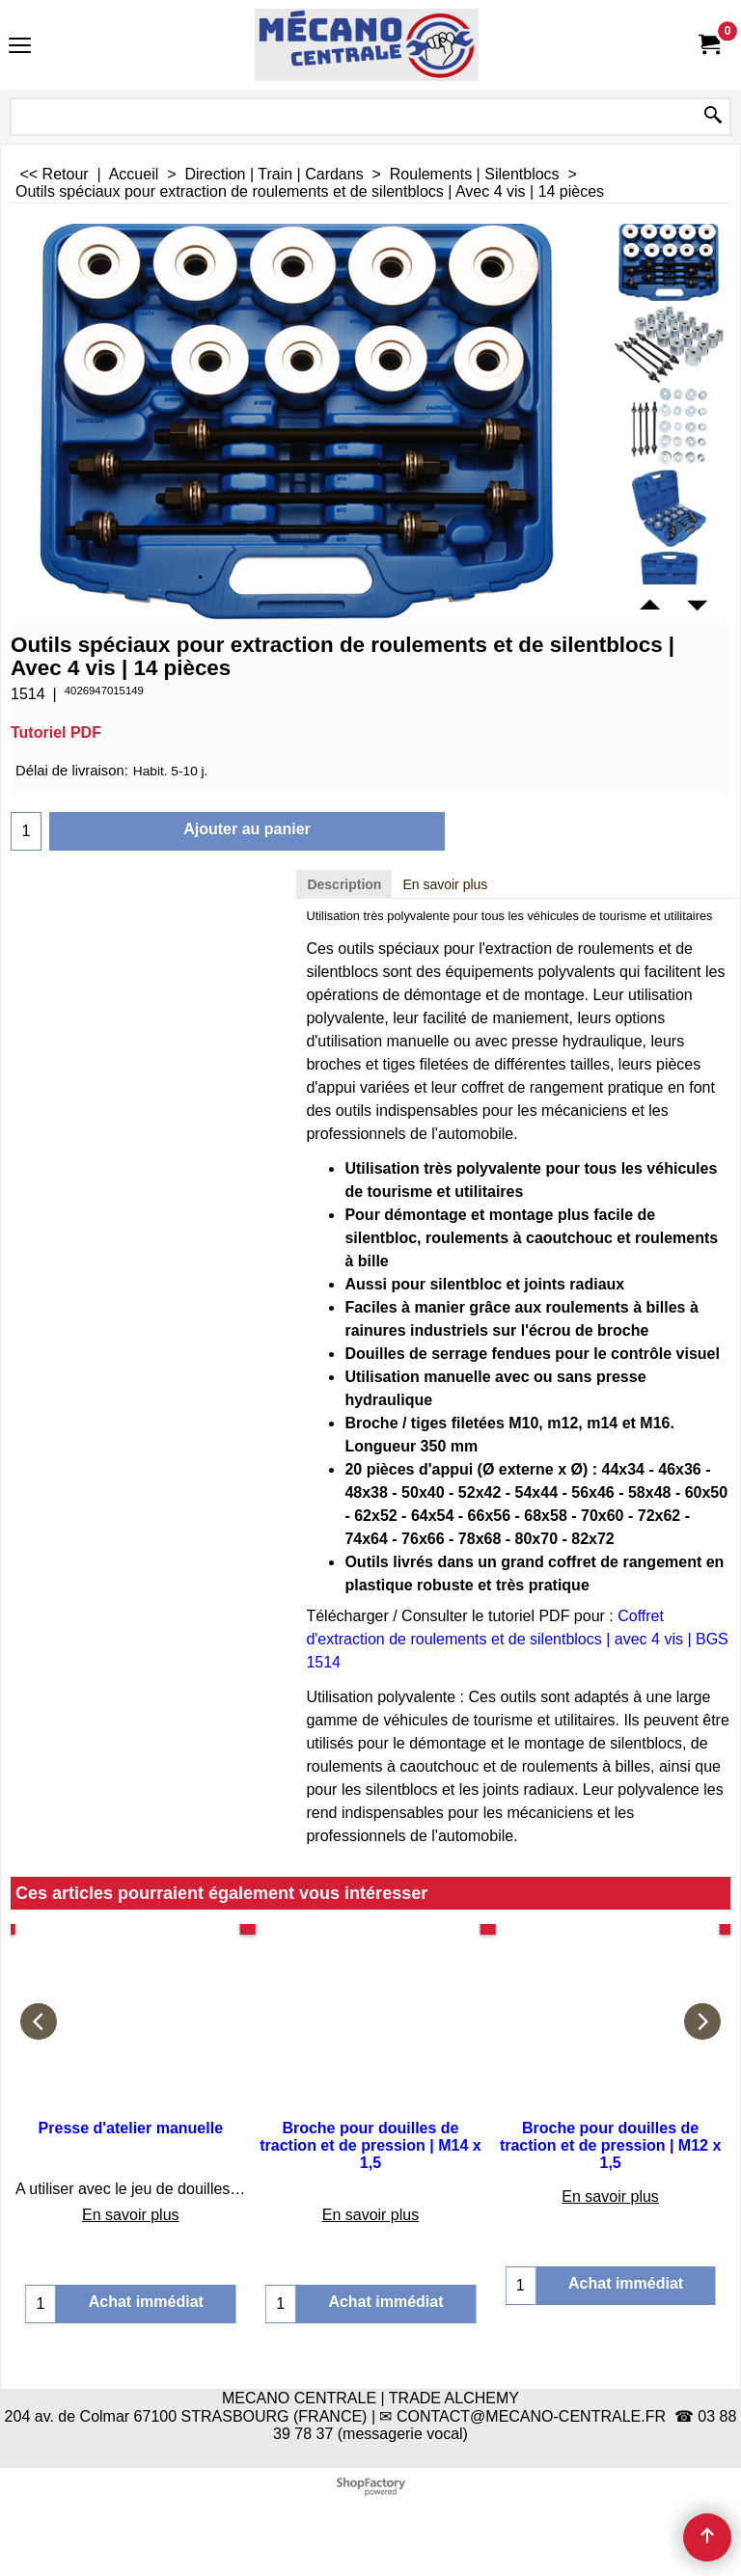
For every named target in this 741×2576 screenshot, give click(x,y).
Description (344, 884)
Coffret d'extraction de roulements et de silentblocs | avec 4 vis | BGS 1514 (516, 1639)
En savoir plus (444, 884)
